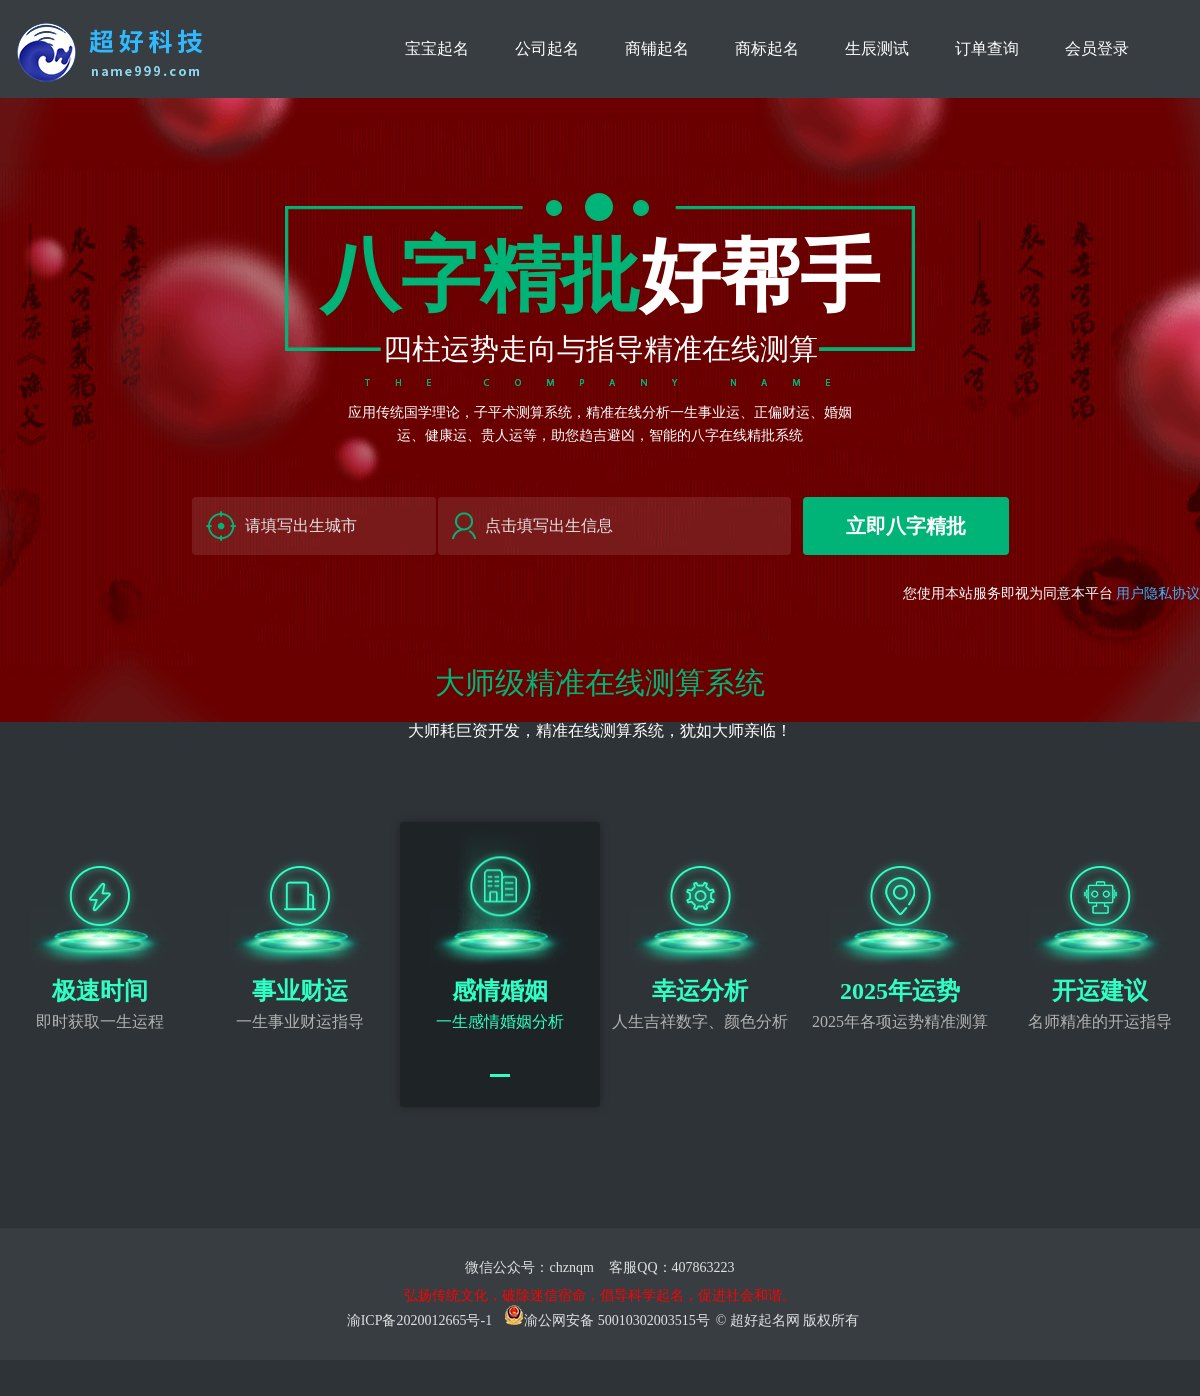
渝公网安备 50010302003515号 (607, 1320)
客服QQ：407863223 (671, 1267)
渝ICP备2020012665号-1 (419, 1320)
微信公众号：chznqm (531, 1267)
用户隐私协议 (1158, 593)
